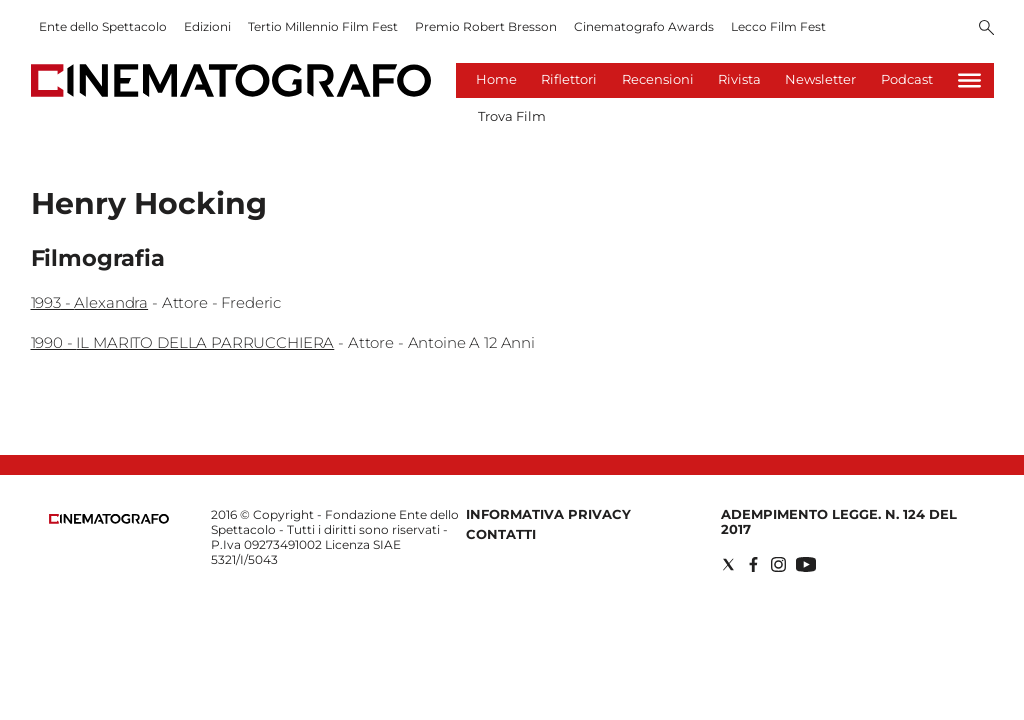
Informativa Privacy (548, 514)
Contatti (501, 534)
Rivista (739, 79)
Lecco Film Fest (778, 26)
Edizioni (207, 26)
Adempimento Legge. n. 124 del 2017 (839, 521)
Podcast (907, 79)
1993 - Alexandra (90, 302)
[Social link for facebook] (753, 564)
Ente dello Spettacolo (103, 26)
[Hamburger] (969, 80)
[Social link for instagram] (778, 564)
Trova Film (512, 116)
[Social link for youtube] (806, 564)
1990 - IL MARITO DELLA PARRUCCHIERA (183, 342)
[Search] (986, 29)
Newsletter (820, 79)
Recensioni (658, 79)
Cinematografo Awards (644, 26)
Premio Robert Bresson (486, 26)
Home (496, 79)
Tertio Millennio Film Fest (323, 26)
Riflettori (569, 79)
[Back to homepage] (109, 519)
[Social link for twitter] (728, 564)
